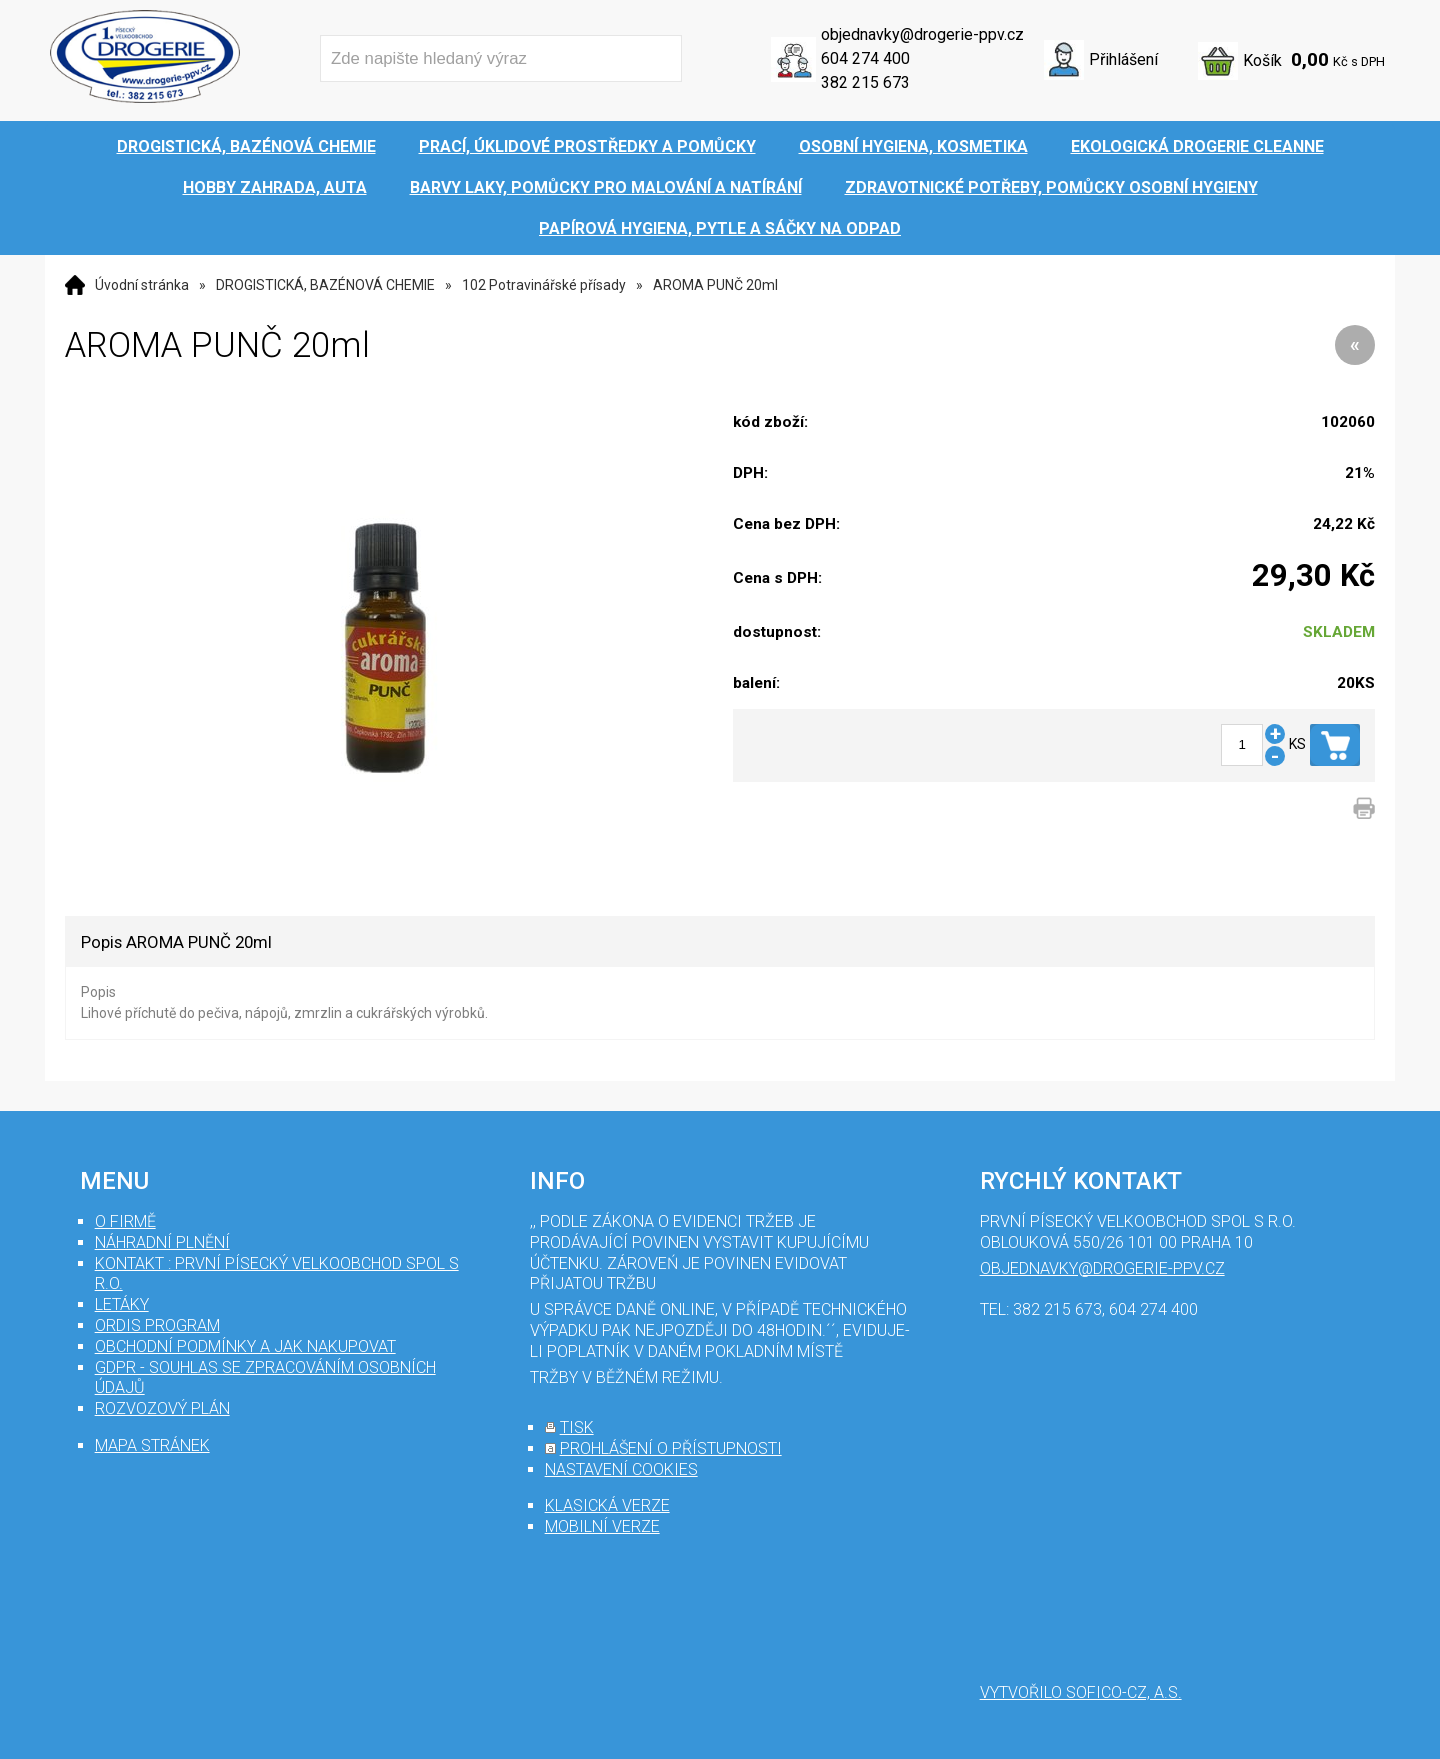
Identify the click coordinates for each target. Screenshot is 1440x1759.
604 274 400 (865, 58)
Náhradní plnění (162, 1242)
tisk (577, 1427)
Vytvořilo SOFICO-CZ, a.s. (1081, 1692)
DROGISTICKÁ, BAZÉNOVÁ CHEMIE (325, 285)
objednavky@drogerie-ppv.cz (922, 34)
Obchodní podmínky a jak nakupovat (245, 1346)
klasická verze (607, 1505)
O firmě (125, 1221)
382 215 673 (865, 82)
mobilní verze (602, 1526)
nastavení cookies (621, 1469)
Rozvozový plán (162, 1408)
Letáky (122, 1304)
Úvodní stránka (142, 285)
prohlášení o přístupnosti (671, 1448)
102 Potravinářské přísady (544, 285)
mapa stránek (152, 1445)
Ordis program (157, 1325)
